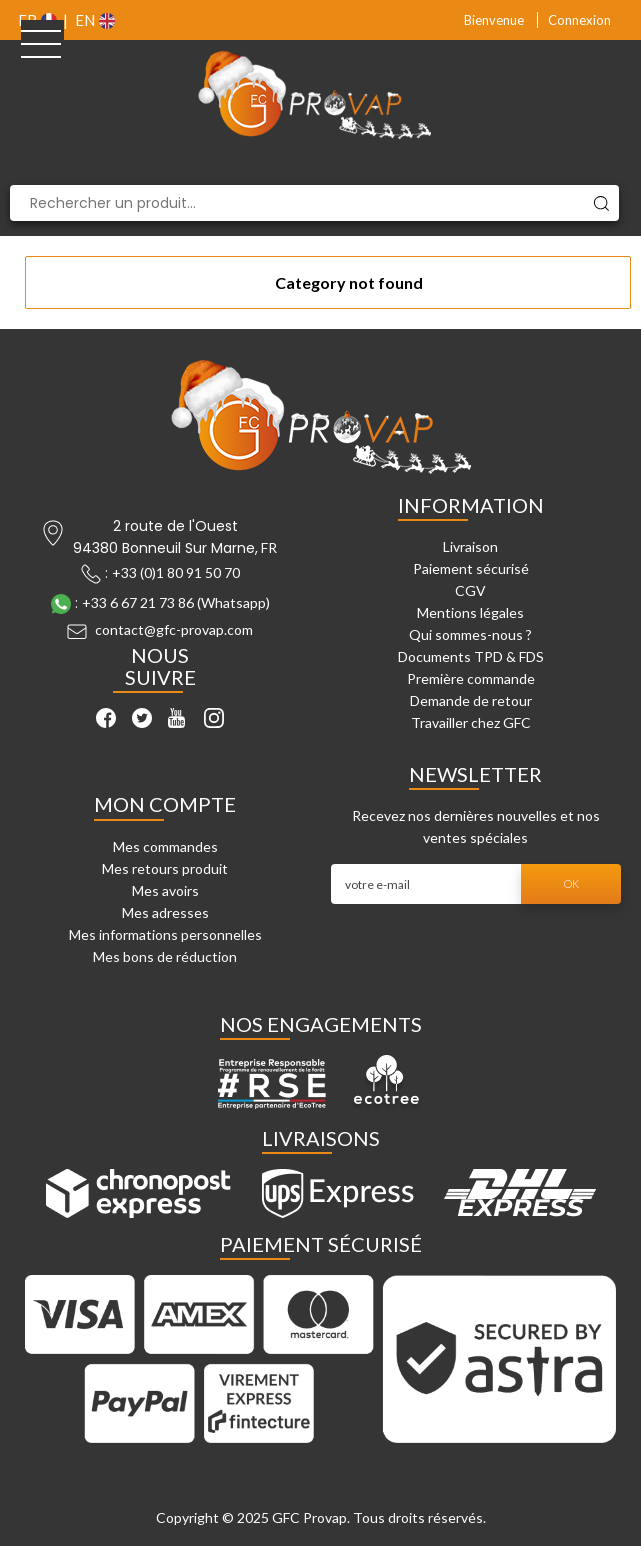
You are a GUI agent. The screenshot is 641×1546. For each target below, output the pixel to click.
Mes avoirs (165, 890)
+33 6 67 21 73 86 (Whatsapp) (176, 602)
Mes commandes (165, 846)
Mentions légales (470, 612)
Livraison (470, 546)
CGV (470, 590)
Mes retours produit (165, 868)
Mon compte (165, 804)
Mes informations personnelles (165, 934)
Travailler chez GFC (471, 722)
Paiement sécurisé (471, 568)
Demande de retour (471, 700)
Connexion (579, 20)
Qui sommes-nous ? (470, 634)
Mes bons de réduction (165, 956)
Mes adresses (165, 912)
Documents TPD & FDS (471, 656)
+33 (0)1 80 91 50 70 (176, 572)
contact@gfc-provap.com (174, 629)
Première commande (471, 678)
